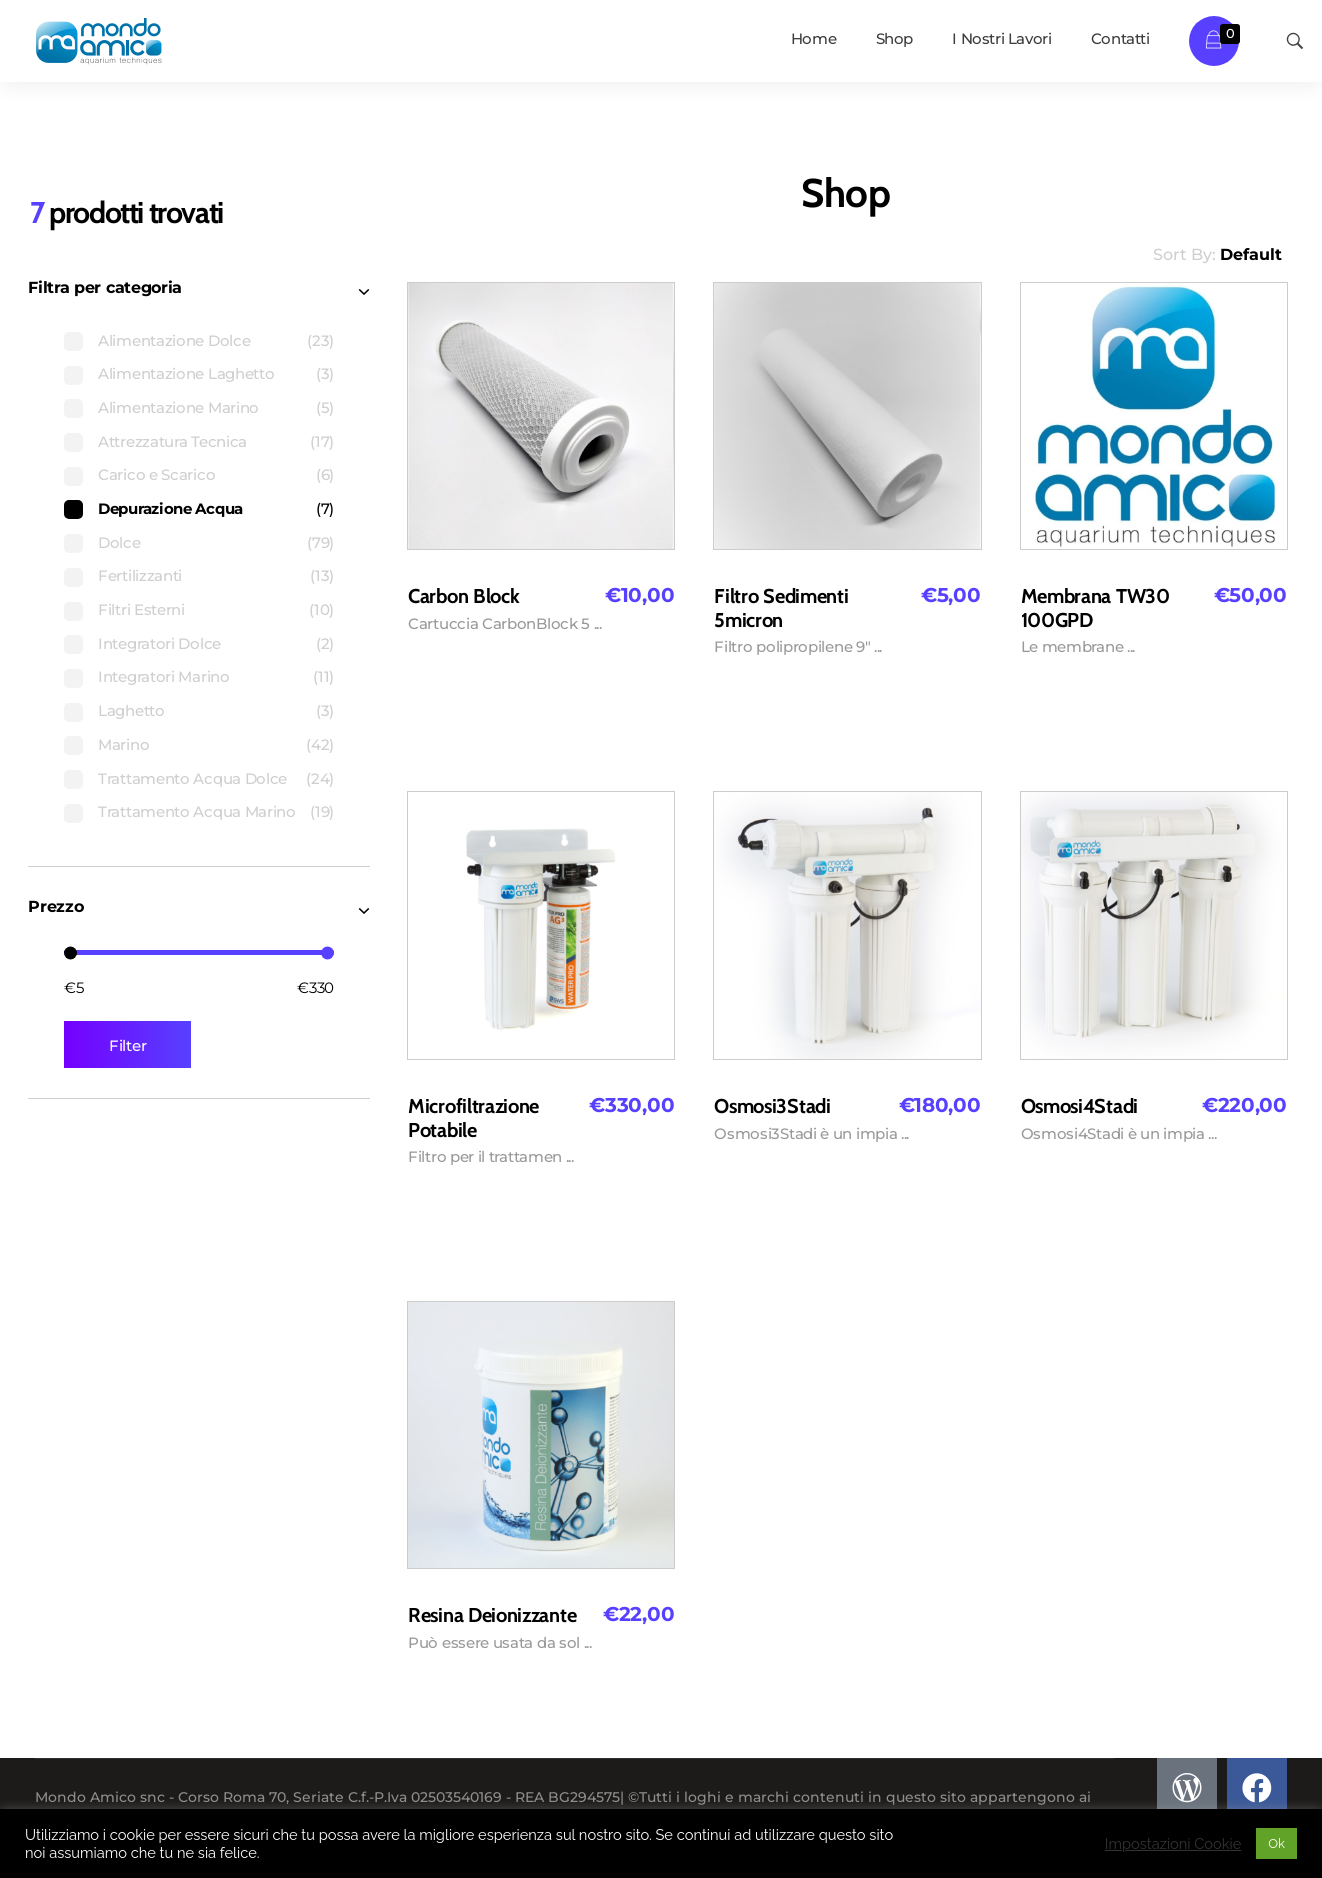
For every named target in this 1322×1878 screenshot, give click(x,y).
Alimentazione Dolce (174, 340)
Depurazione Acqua (170, 508)
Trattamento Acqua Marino (197, 811)
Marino (123, 744)
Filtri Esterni (141, 609)
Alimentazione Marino (178, 407)
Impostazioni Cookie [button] (1173, 1843)
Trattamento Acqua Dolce (192, 778)
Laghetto (131, 710)
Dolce (119, 542)
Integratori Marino (164, 676)
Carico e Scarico (156, 474)
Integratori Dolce (159, 643)
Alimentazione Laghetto (186, 373)
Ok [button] (1276, 1843)
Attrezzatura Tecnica (172, 441)
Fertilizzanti (140, 575)
